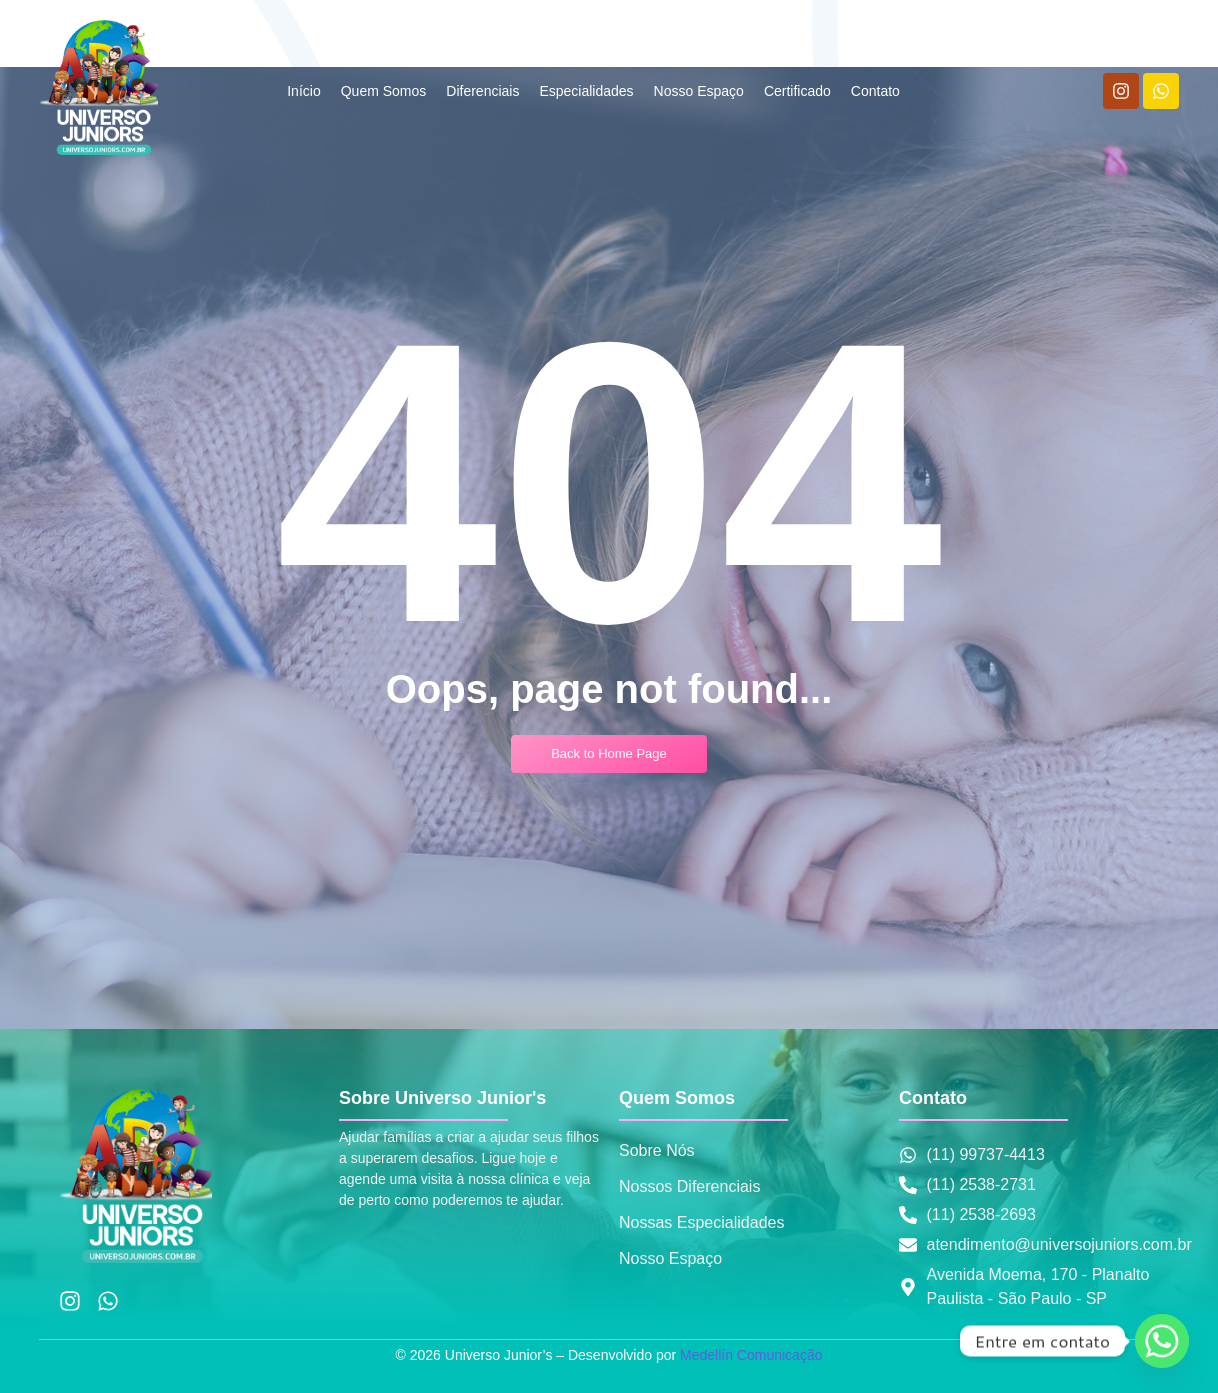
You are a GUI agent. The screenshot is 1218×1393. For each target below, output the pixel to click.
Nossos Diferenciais (689, 1186)
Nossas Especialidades (701, 1222)
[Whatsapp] (1162, 1341)
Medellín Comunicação (751, 1355)
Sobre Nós (657, 1150)
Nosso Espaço (670, 1258)
